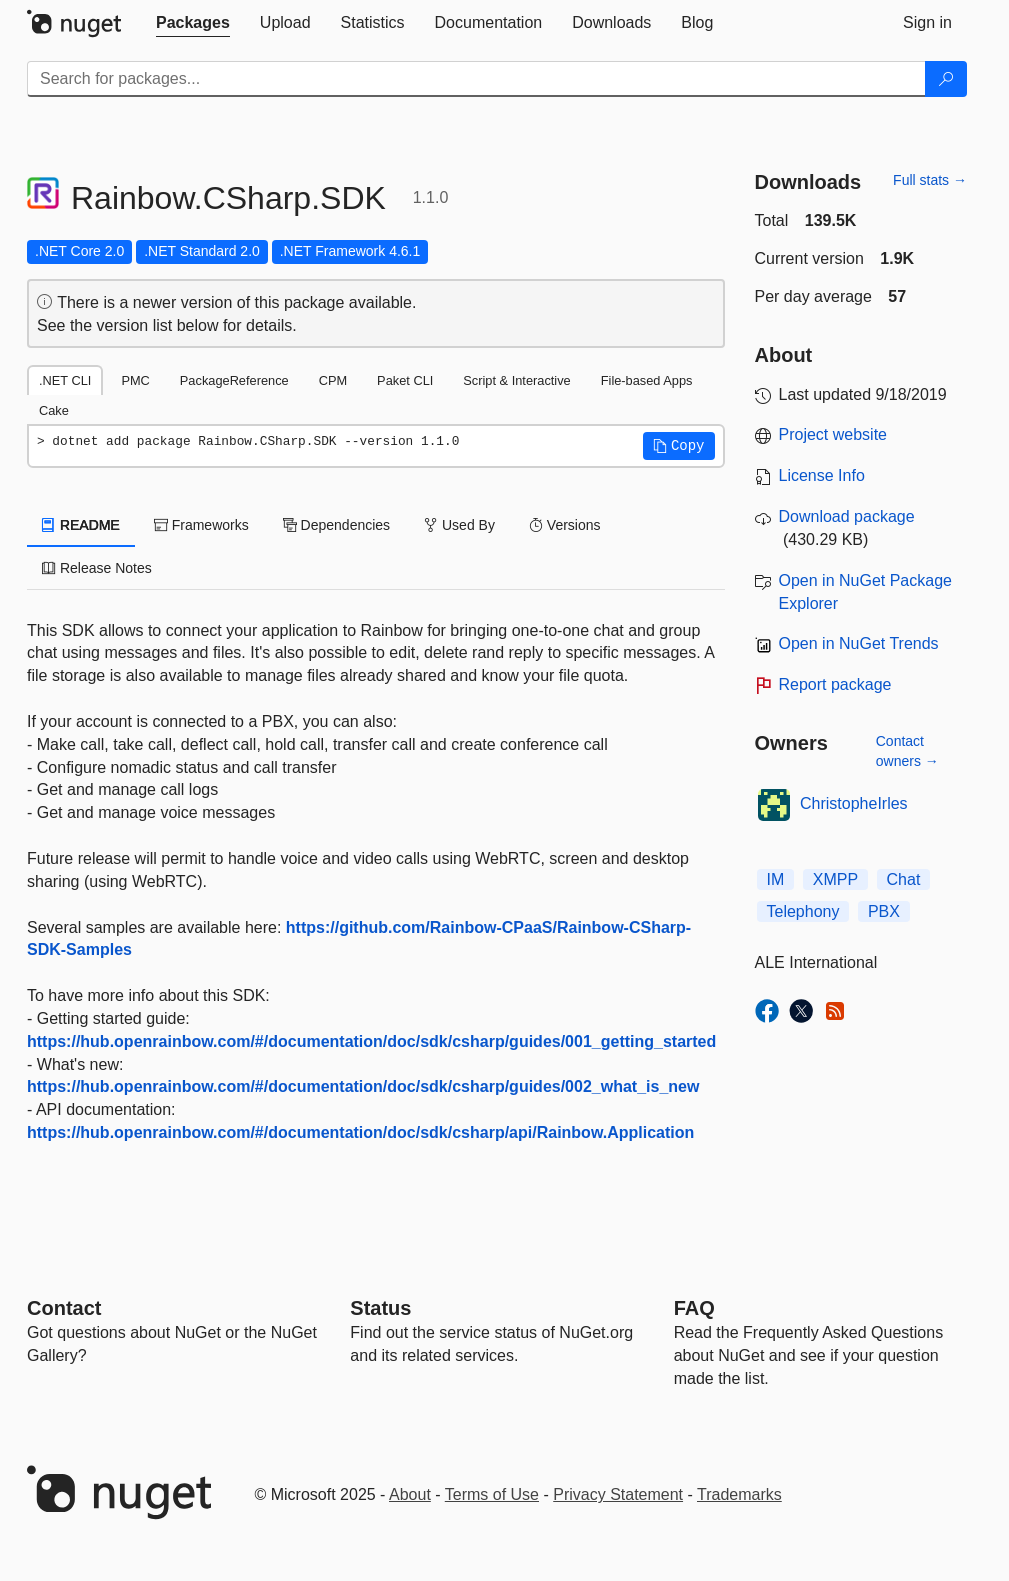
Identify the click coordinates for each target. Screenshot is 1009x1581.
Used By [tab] (459, 525)
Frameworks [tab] (201, 525)
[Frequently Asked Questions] (694, 1308)
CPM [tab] (333, 380)
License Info (822, 475)
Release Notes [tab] (97, 568)
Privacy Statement (618, 1494)
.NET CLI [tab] (65, 380)
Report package (835, 684)
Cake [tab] (54, 410)
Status (380, 1308)
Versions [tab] (565, 525)
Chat (904, 879)
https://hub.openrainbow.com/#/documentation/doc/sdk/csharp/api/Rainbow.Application (360, 1132)
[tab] (193, 23)
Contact (64, 1308)
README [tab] (81, 525)
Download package (847, 516)
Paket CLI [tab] (405, 380)
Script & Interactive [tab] (516, 380)
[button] (679, 446)
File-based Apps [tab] (647, 380)
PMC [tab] (135, 380)
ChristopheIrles (854, 803)
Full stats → (930, 180)
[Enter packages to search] (476, 79)
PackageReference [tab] (234, 380)
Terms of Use (492, 1494)
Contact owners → (907, 751)
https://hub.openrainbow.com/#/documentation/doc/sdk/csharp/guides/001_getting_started (371, 1041)
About (410, 1494)
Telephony (803, 911)
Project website (833, 434)
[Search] (946, 79)
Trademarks (739, 1494)
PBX (884, 911)
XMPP (835, 879)
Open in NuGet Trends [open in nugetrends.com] (859, 643)
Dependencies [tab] (336, 525)
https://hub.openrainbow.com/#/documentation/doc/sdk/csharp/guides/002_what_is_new (363, 1086)
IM (776, 879)
